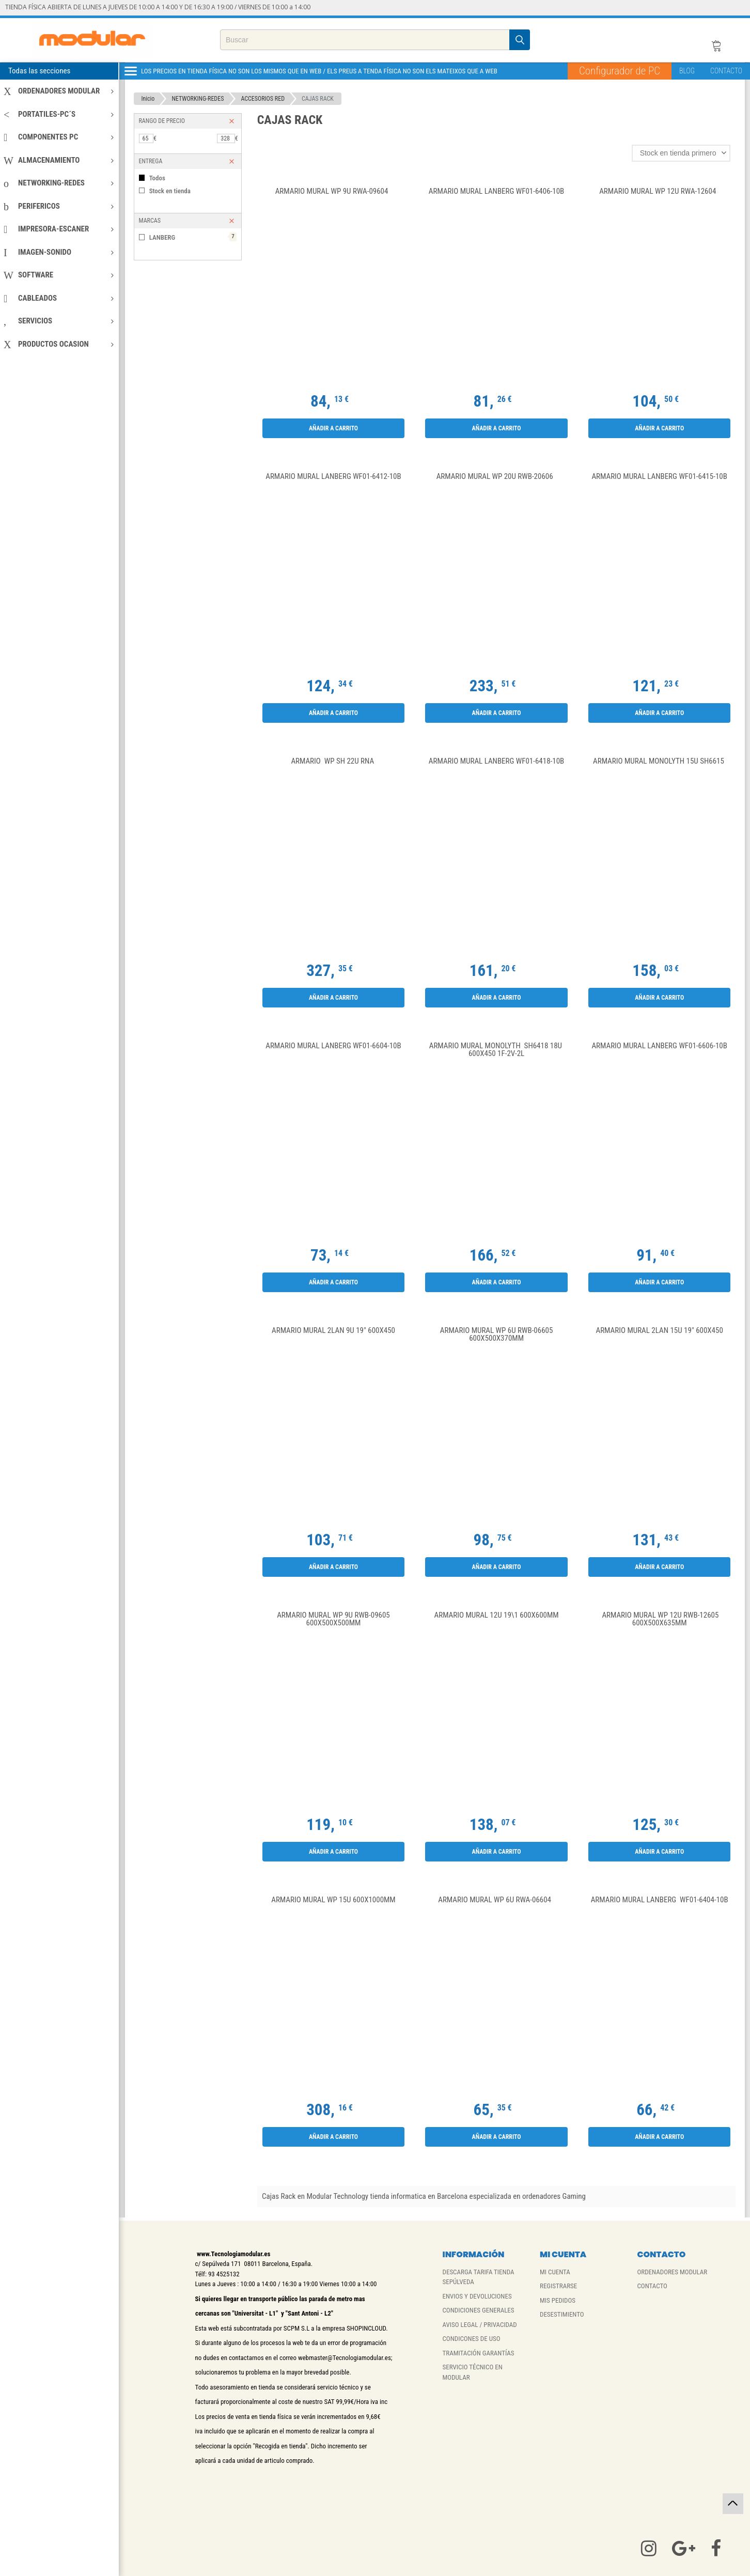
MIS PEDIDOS (557, 2300)
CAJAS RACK (318, 98)
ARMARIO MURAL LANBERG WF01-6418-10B (496, 761)
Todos (157, 178)
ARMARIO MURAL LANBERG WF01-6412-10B (333, 477)
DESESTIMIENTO (562, 2314)
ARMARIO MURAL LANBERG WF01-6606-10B (659, 1046)
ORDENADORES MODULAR (59, 91)
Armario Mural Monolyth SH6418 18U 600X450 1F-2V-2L (496, 1050)
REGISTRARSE (558, 2286)
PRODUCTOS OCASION (59, 344)
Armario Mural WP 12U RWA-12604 (659, 192)
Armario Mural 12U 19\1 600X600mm (496, 1615)
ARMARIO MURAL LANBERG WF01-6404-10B (659, 1900)
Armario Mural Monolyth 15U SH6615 (659, 761)
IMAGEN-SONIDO (59, 252)
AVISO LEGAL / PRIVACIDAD (480, 2325)
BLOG (687, 71)
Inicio (148, 98)
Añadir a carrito (333, 428)
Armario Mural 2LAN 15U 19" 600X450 (659, 1331)
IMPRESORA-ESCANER (59, 229)
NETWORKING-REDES (59, 183)
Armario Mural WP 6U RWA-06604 (496, 1900)
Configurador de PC (619, 71)
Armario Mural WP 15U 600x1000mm (333, 1900)
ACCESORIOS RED (263, 98)
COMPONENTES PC (59, 137)
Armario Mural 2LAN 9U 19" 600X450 (333, 1331)
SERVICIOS (59, 321)
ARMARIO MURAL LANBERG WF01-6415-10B (659, 477)
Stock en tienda (170, 191)
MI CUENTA (555, 2272)
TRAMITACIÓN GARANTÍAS (478, 2353)
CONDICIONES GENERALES (478, 2310)
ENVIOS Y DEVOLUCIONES (477, 2296)
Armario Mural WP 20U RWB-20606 (496, 477)
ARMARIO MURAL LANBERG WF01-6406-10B (496, 192)
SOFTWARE (59, 275)
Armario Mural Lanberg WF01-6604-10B (333, 1046)
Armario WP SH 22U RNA (333, 761)
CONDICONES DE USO (472, 2338)
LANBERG (193, 236)
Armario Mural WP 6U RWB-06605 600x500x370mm (496, 1335)
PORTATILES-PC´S (59, 114)
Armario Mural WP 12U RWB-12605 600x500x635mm (659, 1619)
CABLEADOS (59, 298)
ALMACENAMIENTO (59, 160)
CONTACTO (726, 71)
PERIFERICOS (59, 206)
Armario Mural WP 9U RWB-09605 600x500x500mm (333, 1619)
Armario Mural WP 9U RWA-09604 (333, 192)
